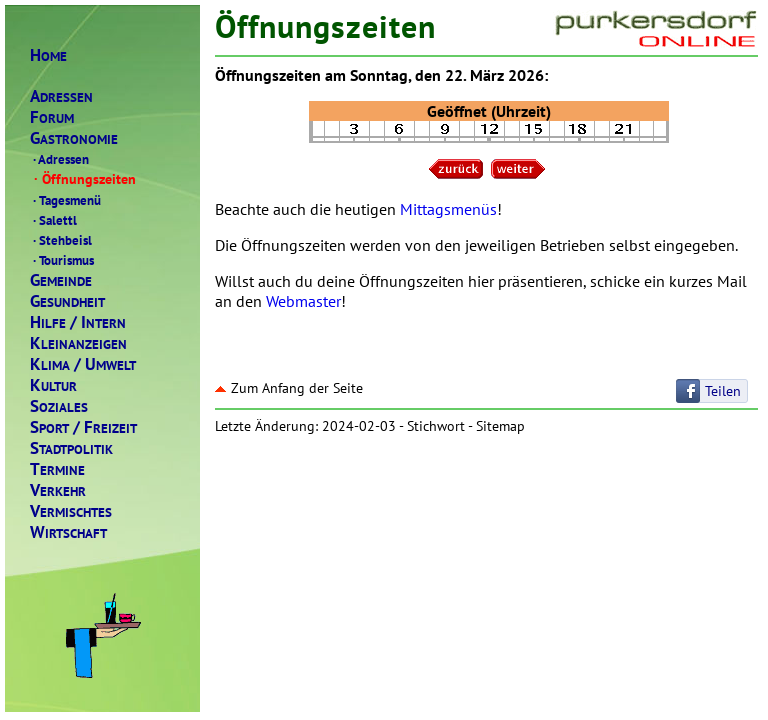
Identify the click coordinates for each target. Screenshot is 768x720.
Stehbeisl (61, 240)
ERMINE (57, 469)
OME (48, 55)
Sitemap (500, 426)
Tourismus (62, 260)
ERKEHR (58, 490)
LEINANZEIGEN (78, 343)
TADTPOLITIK (71, 448)
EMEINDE (61, 280)
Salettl (53, 220)
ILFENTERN (78, 322)
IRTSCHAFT (68, 532)
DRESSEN (61, 96)
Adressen (59, 159)
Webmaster (303, 301)
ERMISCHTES (71, 511)
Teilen (723, 391)
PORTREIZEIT (83, 427)
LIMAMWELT (83, 364)
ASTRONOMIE (74, 138)
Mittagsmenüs (448, 209)
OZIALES (59, 406)
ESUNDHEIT (67, 301)
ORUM (52, 117)
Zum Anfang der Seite (289, 388)
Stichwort (436, 426)
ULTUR (53, 385)
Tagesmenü (65, 200)
